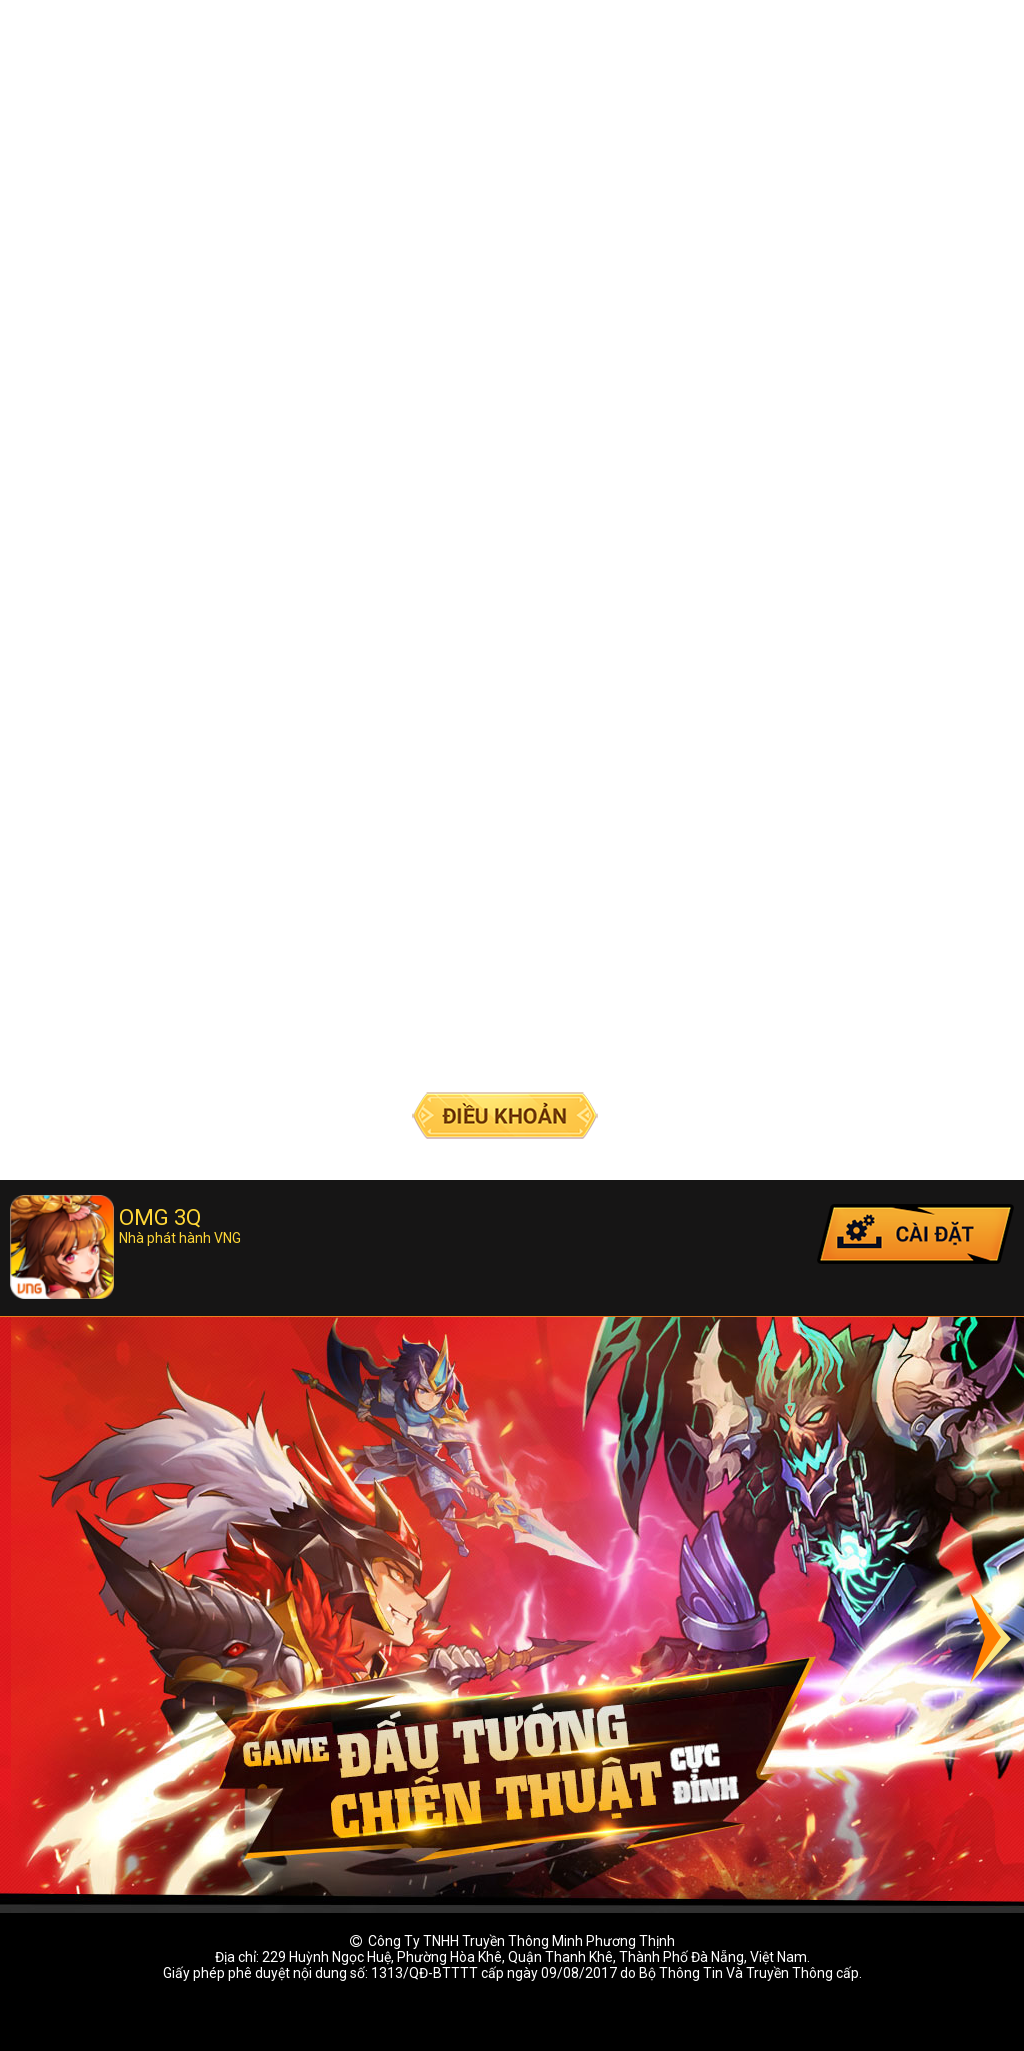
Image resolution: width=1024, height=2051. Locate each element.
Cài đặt (915, 1234)
